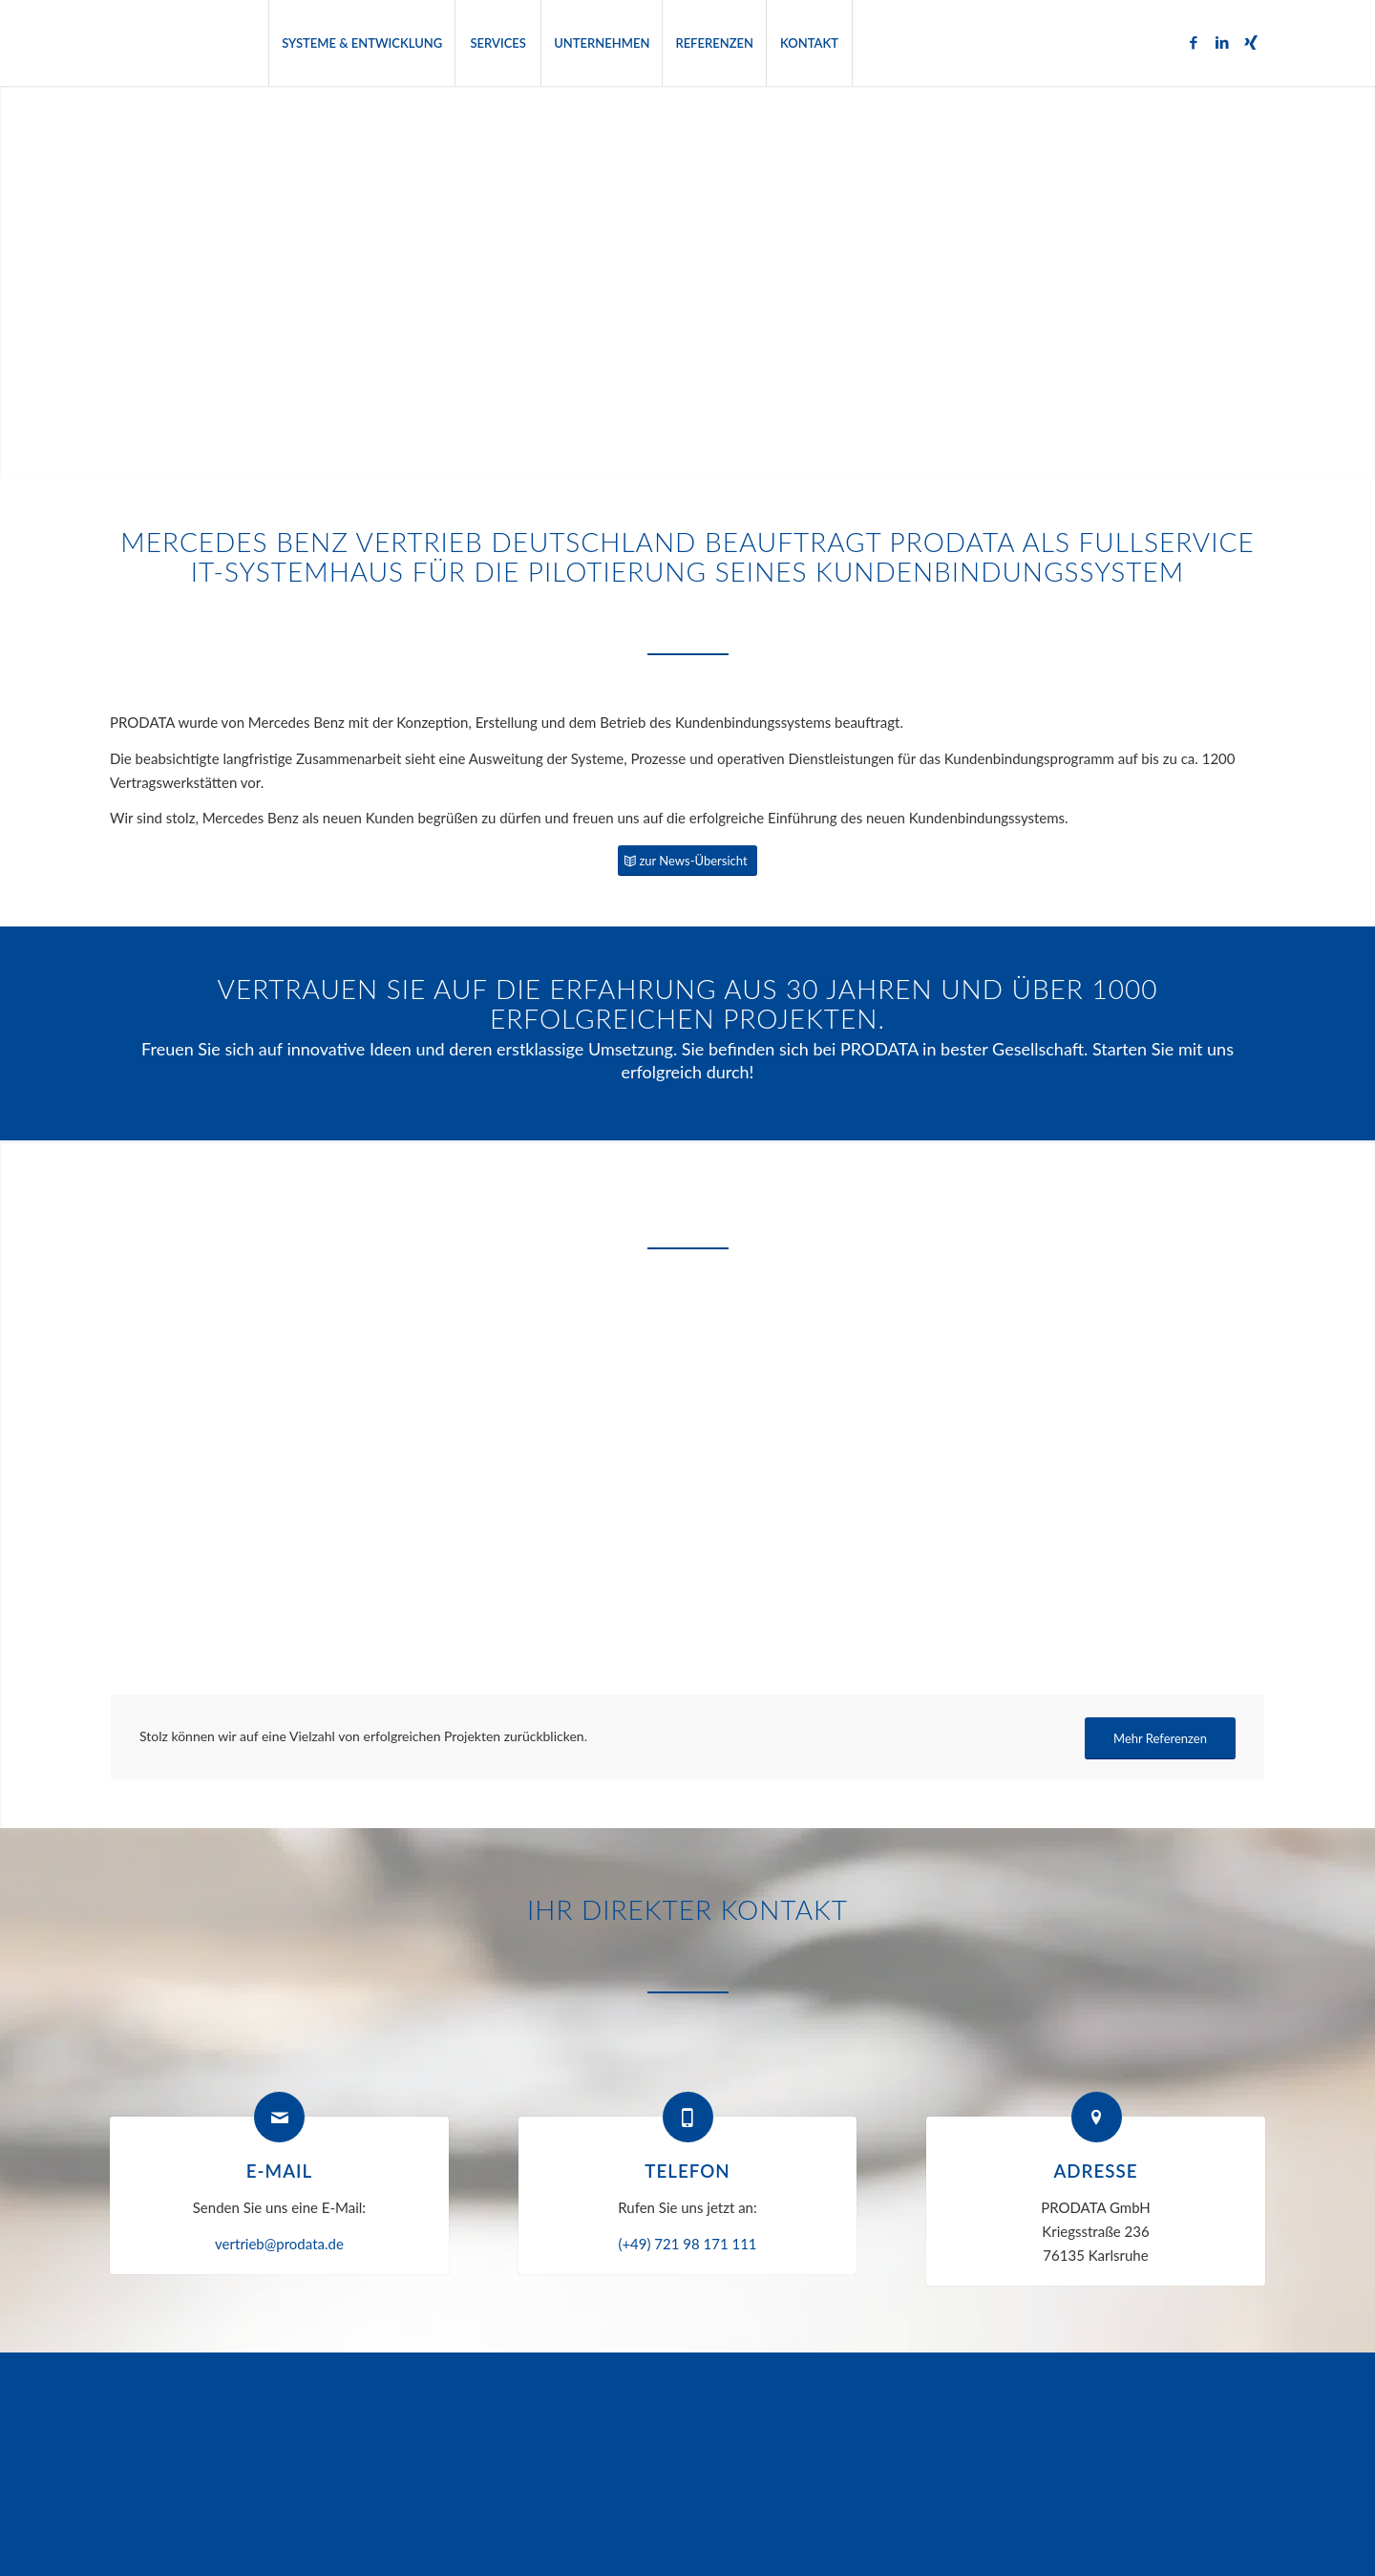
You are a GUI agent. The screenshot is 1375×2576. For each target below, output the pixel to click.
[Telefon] (688, 2117)
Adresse (1095, 2171)
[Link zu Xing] (1251, 42)
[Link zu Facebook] (1193, 42)
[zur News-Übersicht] (687, 861)
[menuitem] (361, 43)
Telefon (687, 2171)
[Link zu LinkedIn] (1222, 42)
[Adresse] (1096, 2117)
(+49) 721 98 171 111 (687, 2243)
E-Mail (279, 2171)
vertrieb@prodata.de (279, 2243)
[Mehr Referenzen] (1160, 1738)
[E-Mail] (279, 2117)
